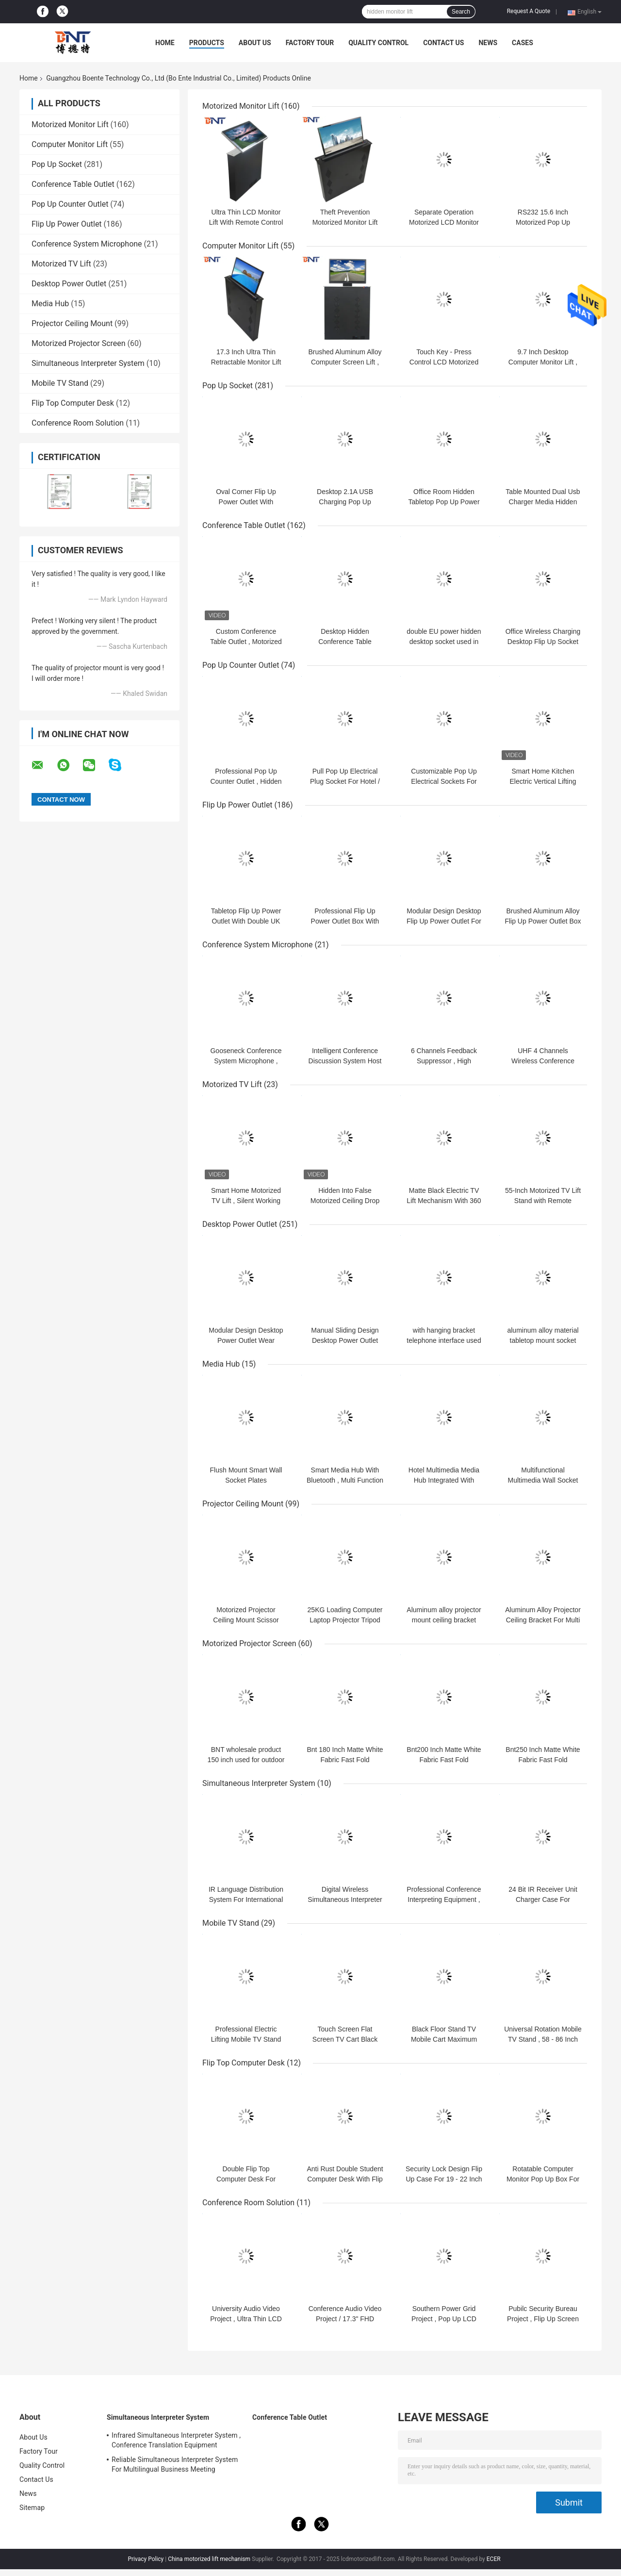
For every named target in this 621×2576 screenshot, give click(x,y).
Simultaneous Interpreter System (88, 363)
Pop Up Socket (57, 164)
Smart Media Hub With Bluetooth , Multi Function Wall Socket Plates (345, 1480)
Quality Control (378, 43)
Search (461, 11)
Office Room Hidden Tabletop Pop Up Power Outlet (443, 502)
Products (206, 43)
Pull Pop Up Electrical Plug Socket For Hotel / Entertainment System (345, 781)
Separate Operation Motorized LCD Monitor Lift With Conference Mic (444, 222)
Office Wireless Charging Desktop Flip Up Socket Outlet (543, 641)
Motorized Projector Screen (79, 343)
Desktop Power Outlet (69, 283)
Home (165, 43)
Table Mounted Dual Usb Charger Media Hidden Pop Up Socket (543, 502)
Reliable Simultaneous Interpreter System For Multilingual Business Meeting (175, 2464)
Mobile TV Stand (60, 383)
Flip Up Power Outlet (67, 224)
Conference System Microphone (87, 243)
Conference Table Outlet (73, 184)
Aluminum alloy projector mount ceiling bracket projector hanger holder (444, 1620)
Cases (522, 43)
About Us (255, 43)
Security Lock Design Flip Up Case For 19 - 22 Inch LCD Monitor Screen (444, 2179)
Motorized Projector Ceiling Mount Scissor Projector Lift (245, 1620)
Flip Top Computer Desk (73, 403)
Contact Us (443, 43)
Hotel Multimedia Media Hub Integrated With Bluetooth (444, 1480)
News (487, 43)
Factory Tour (310, 43)
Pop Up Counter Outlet (70, 204)
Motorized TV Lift (61, 263)
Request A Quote (528, 11)
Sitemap (32, 2507)
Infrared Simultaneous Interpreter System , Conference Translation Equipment (176, 2440)
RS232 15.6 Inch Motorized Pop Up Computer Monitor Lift (543, 222)
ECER (494, 2559)
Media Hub (50, 303)
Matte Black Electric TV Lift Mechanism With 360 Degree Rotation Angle (444, 1201)
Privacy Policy (145, 2559)
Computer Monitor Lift (70, 144)
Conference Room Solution (78, 423)
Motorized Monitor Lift (70, 124)
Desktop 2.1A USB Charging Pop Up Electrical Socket (345, 502)
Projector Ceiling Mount (72, 323)
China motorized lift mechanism (209, 2559)
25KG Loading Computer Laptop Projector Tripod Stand (345, 1620)
